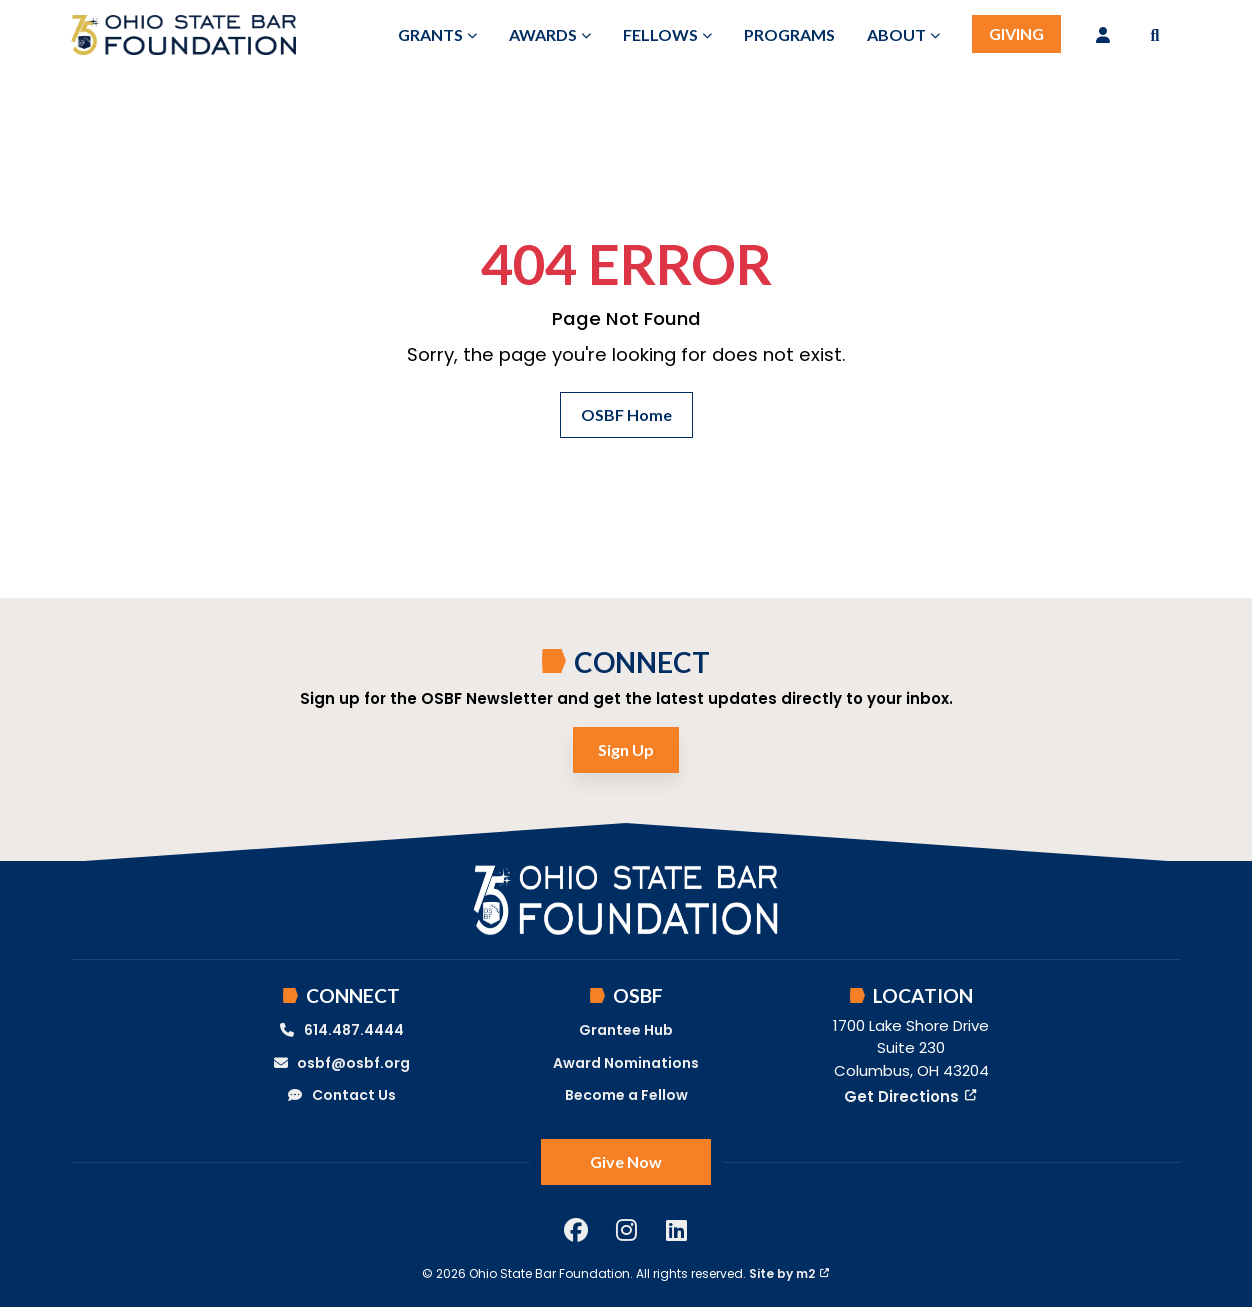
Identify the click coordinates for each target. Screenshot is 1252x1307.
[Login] (1103, 35)
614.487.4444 (341, 1030)
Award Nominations (626, 1063)
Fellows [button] (660, 34)
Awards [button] (543, 34)
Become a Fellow (626, 1095)
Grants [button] (430, 34)
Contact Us (341, 1095)
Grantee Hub (626, 1030)
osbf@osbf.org (341, 1063)
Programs (789, 34)
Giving (1016, 33)
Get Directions (910, 1096)
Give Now (626, 1161)
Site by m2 (789, 1273)
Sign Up (626, 749)
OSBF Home (626, 414)
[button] (1155, 35)
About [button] (896, 34)
